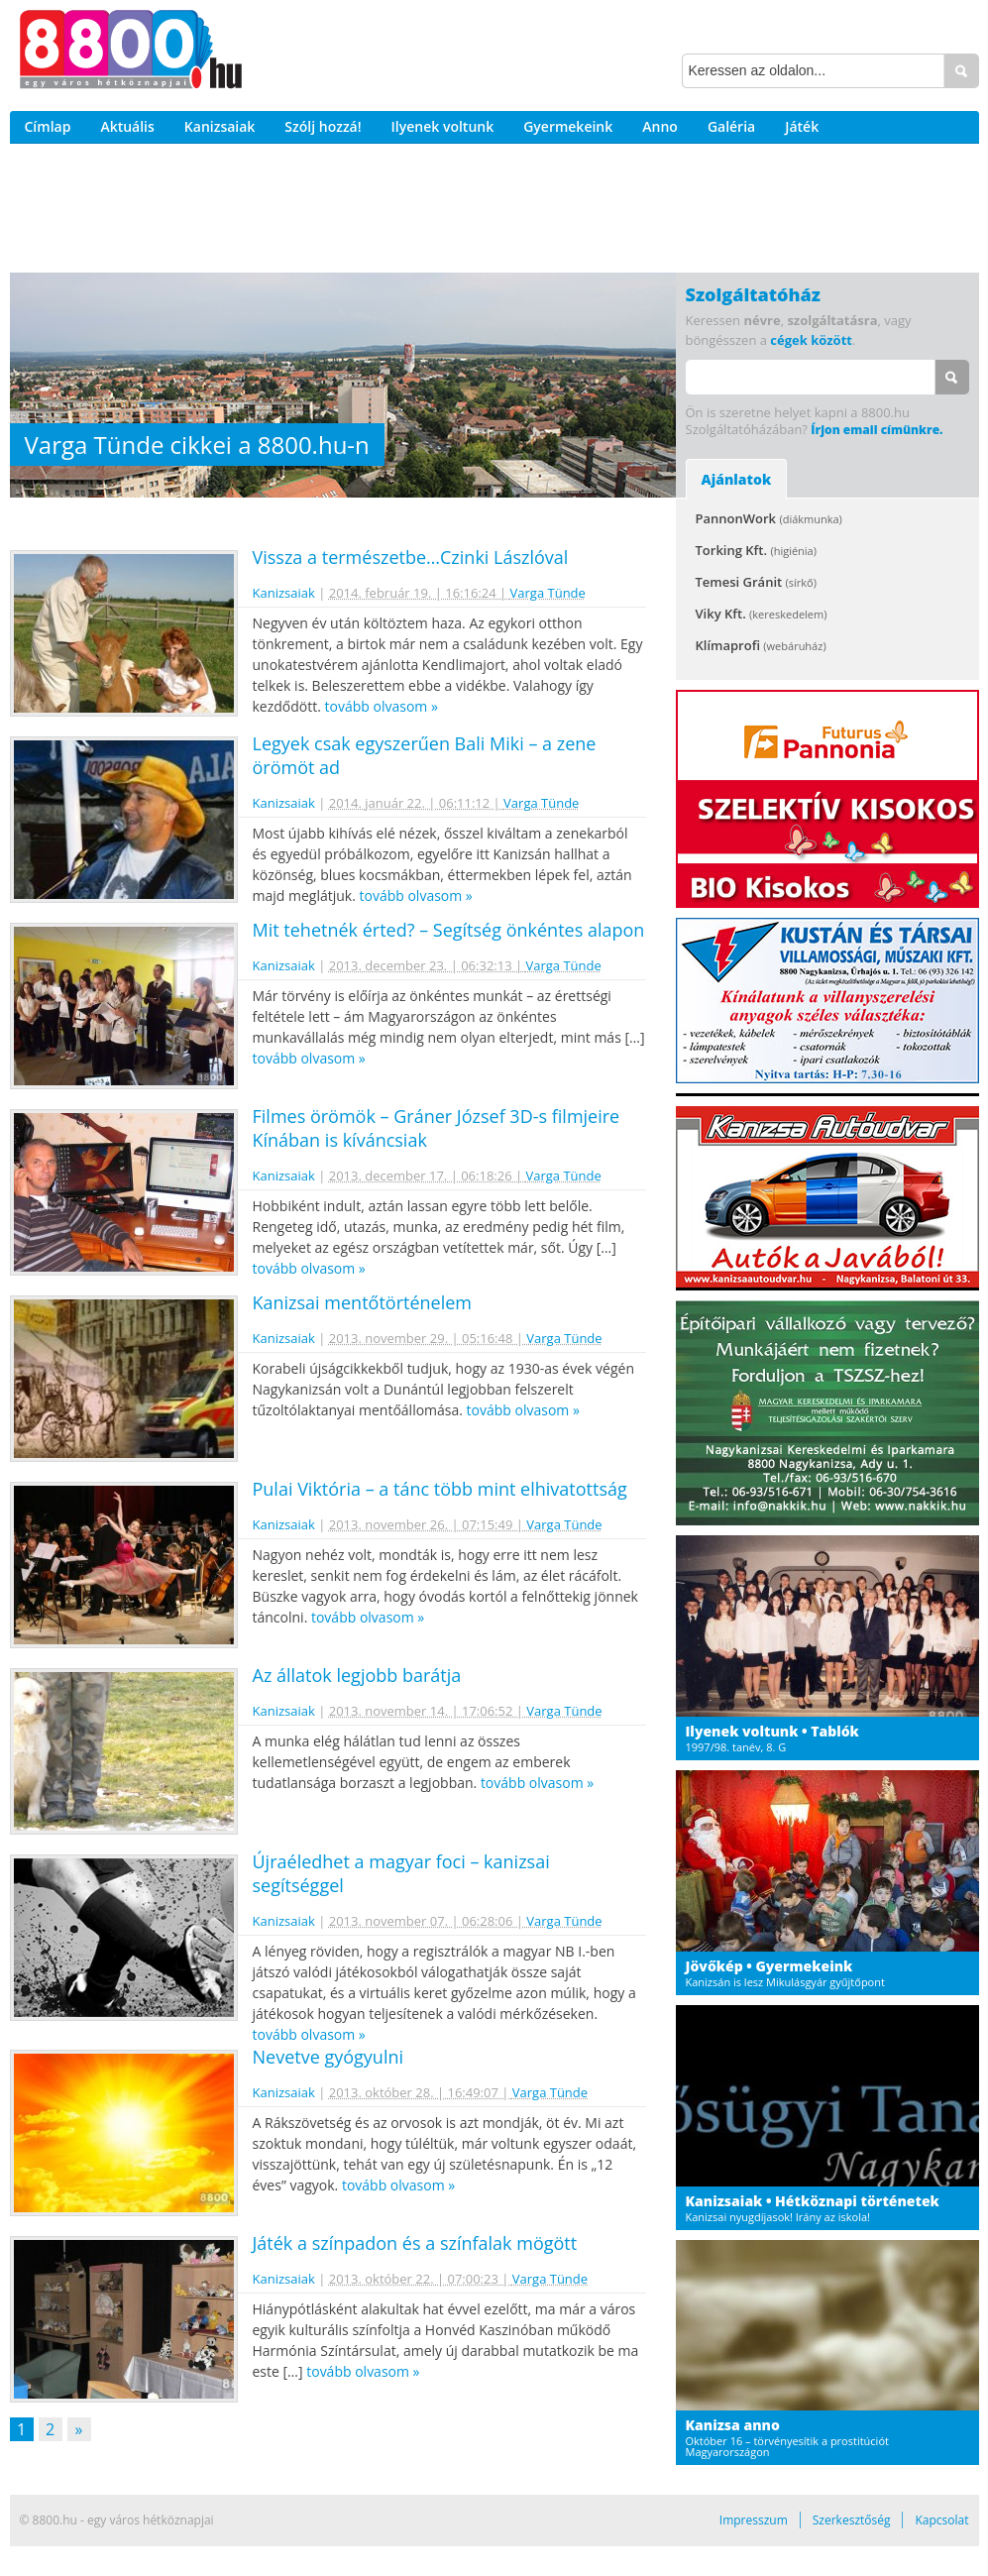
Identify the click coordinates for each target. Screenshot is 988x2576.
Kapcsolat (941, 2520)
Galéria (731, 126)
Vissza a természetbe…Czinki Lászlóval (411, 557)
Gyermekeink (567, 126)
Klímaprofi (761, 645)
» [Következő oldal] (79, 2429)
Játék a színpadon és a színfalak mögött (415, 2243)
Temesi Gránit (756, 582)
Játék (802, 126)
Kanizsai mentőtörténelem (362, 1302)
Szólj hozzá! (322, 126)
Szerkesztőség (852, 2520)
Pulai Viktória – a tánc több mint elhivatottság (440, 1489)
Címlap (48, 126)
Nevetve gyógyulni (328, 2057)
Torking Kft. (756, 550)
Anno (660, 126)
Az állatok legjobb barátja (357, 1675)
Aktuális (127, 126)
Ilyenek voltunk (442, 126)
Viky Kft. (761, 613)
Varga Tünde (548, 593)
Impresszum (753, 2520)
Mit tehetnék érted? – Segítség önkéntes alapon (449, 930)
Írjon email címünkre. (876, 429)
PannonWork (769, 518)
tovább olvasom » (381, 706)
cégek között (811, 340)
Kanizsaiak (220, 126)
